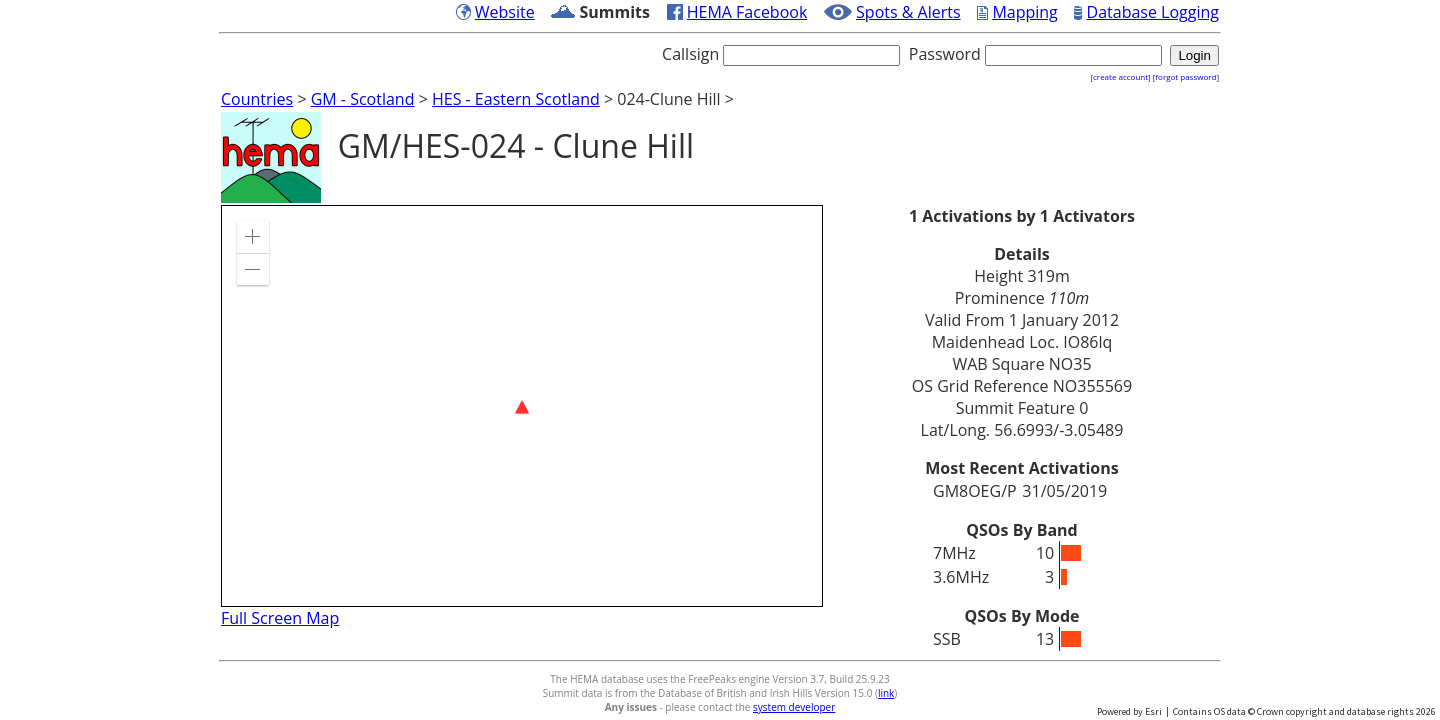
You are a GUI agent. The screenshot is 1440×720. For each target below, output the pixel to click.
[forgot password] (1186, 76)
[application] (522, 406)
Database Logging (1153, 12)
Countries (257, 99)
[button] (253, 237)
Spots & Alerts (908, 12)
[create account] (1120, 76)
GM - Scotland (363, 99)
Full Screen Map (280, 618)
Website (505, 12)
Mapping (1024, 12)
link (886, 693)
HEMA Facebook (747, 12)
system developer (794, 707)
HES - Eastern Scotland (516, 99)
